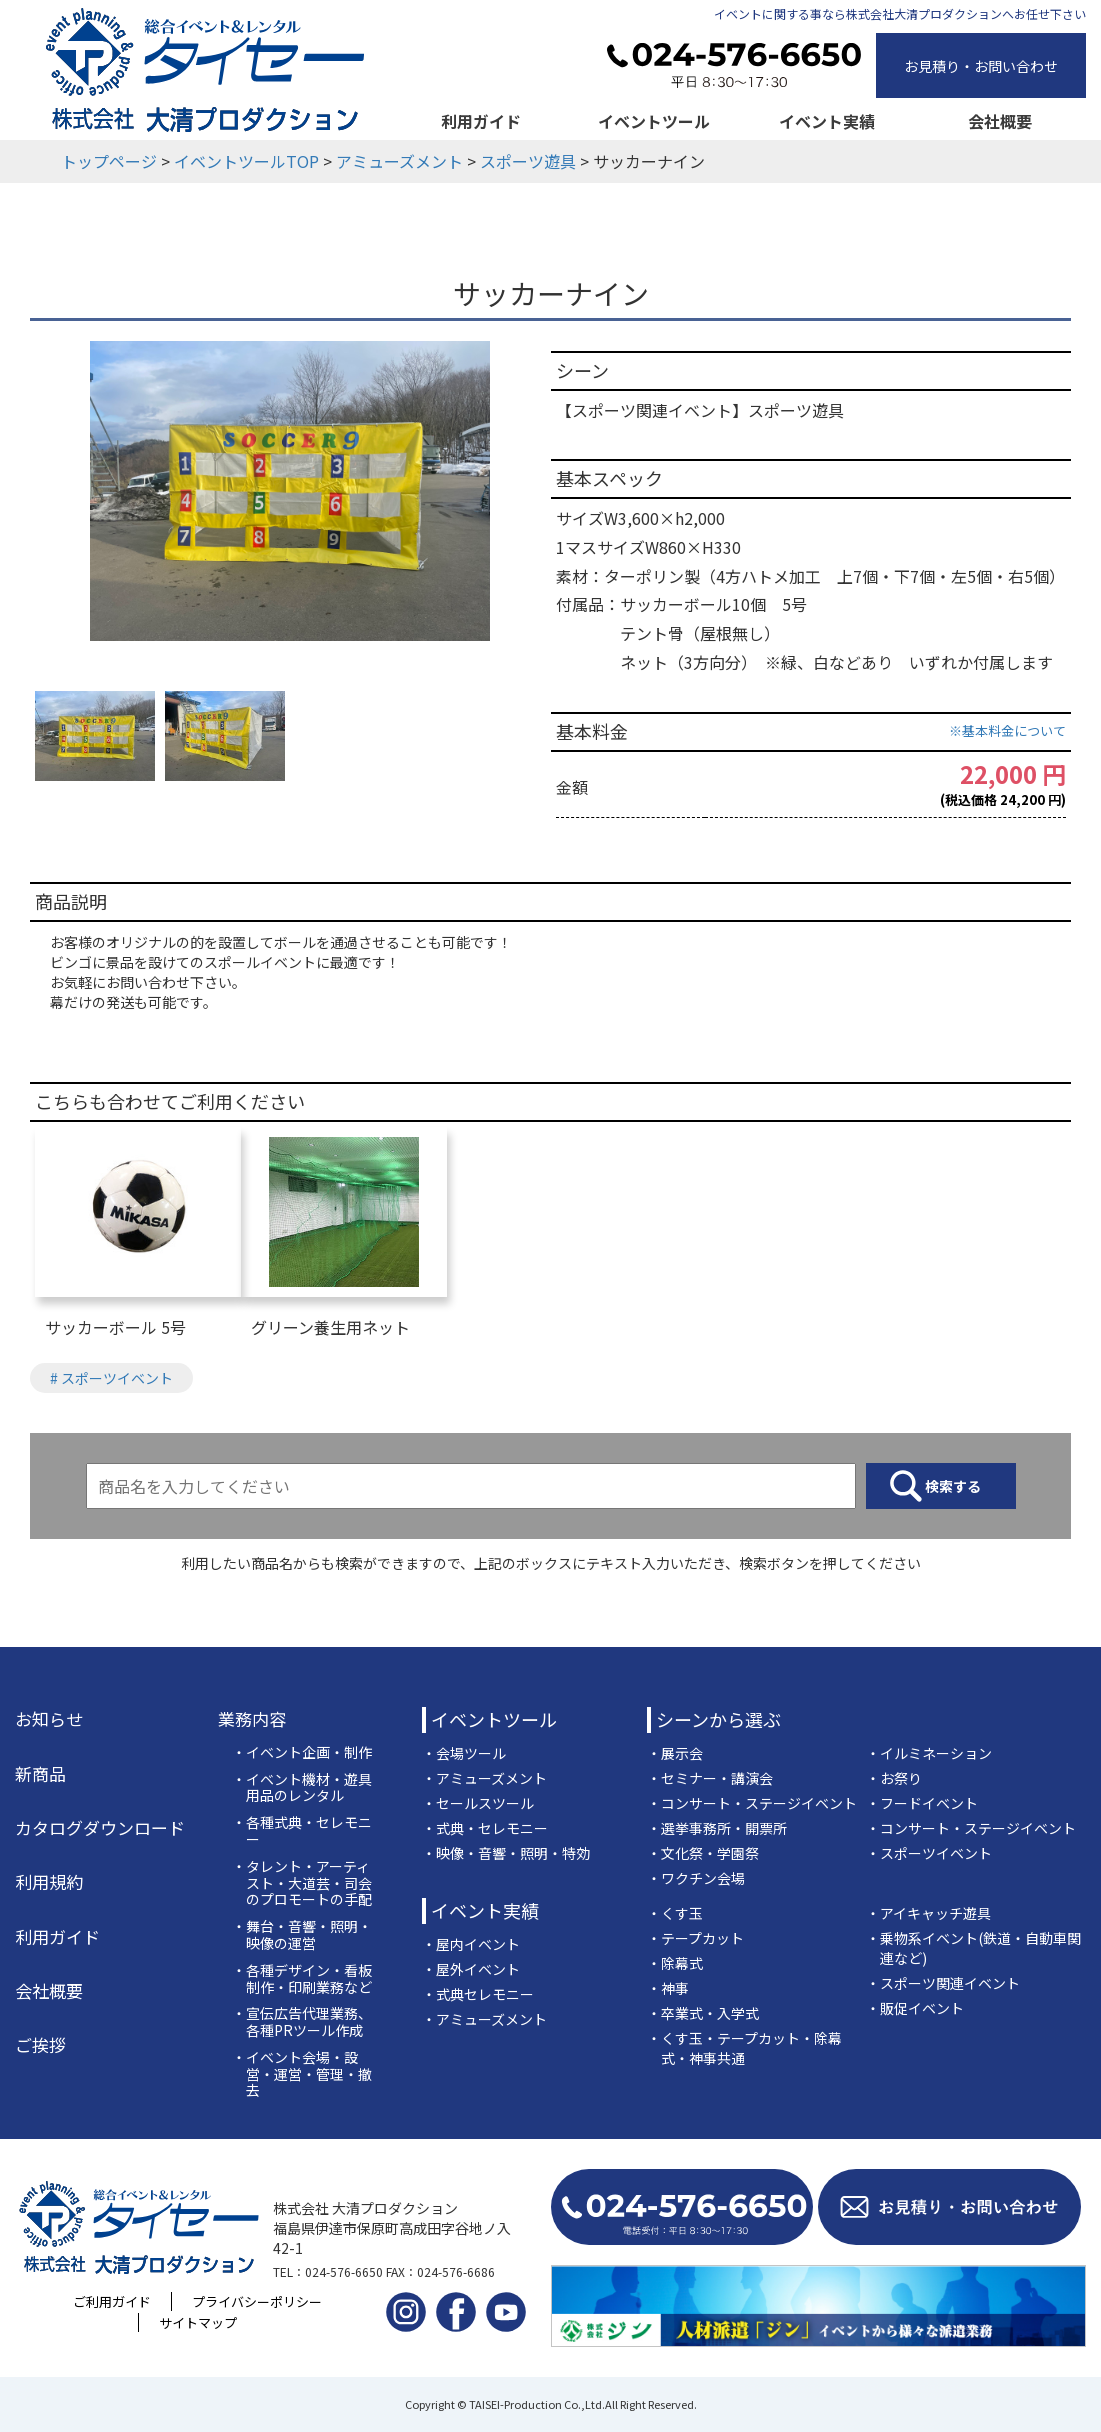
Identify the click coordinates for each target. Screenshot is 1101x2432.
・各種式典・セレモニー (302, 1831)
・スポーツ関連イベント (943, 1983)
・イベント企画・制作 (302, 1752)
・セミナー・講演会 (710, 1778)
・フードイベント (922, 1803)
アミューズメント (399, 161)
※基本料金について (1007, 730)
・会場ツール (464, 1753)
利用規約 (49, 1882)
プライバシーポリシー (257, 2301)
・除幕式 (675, 1963)
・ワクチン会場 (696, 1878)
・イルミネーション (929, 1753)
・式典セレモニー (478, 1994)
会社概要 (1000, 121)
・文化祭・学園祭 (703, 1853)
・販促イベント (915, 2008)
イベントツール (654, 121)
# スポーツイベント (111, 1378)
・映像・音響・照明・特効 (506, 1853)
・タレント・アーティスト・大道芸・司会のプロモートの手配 (302, 1883)
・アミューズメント (484, 1778)
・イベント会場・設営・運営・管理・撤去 (302, 2074)
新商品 (40, 1774)
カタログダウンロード (100, 1828)
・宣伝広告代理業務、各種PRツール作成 (302, 2022)
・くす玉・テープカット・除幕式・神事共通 (744, 2048)
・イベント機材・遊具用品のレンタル (302, 1788)
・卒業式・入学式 (703, 2013)
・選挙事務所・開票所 (717, 1828)
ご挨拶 (40, 2045)
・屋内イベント (471, 1944)
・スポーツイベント (929, 1853)
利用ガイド (481, 121)
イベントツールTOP (246, 161)
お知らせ (49, 1719)
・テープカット (695, 1938)
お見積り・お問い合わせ (981, 66)
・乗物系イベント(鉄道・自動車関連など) (973, 1948)
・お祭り (894, 1778)
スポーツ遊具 (528, 161)
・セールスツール (478, 1803)
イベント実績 (827, 121)
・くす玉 (675, 1913)
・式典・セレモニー (485, 1828)
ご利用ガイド (112, 2301)
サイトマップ (198, 2322)
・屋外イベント (471, 1969)
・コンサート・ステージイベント (752, 1803)
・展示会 (675, 1753)
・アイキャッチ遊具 (928, 1913)
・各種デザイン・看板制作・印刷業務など (302, 1979)
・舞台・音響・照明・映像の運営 (302, 1935)
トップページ (109, 161)
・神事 (668, 1988)
